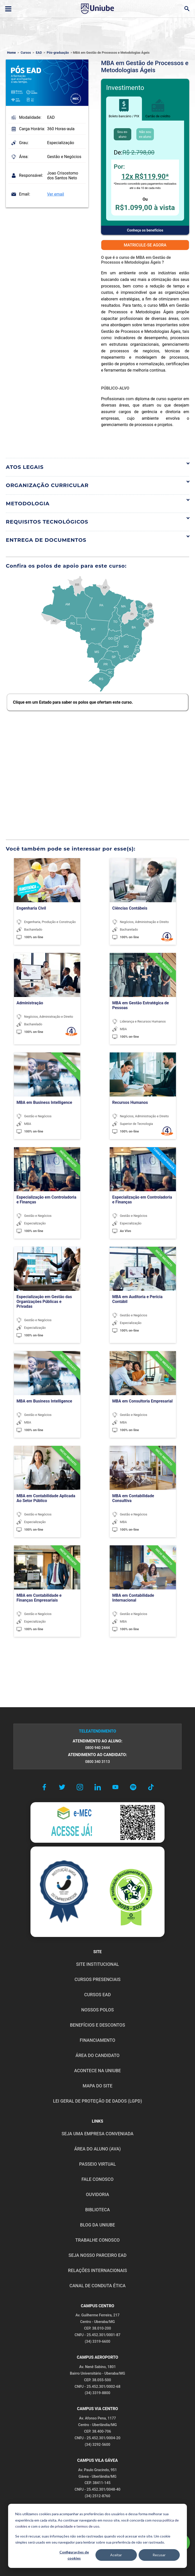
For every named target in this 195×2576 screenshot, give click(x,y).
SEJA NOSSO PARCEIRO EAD (97, 2255)
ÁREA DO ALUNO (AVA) (97, 2148)
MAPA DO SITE (97, 2085)
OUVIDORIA (97, 2194)
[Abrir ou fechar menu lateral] (8, 9)
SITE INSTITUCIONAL (97, 1964)
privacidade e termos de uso (77, 2526)
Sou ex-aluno (122, 134)
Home (11, 52)
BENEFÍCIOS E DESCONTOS (97, 2025)
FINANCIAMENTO (97, 2040)
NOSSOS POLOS (97, 2009)
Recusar (159, 2555)
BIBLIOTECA (97, 2209)
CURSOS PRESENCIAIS (97, 1979)
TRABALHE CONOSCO (97, 2240)
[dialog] (97, 2536)
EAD (39, 52)
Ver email (55, 194)
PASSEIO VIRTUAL (97, 2164)
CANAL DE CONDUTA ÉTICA (97, 2285)
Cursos (26, 52)
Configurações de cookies (74, 2555)
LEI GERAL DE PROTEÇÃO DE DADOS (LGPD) (97, 2101)
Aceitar (116, 2555)
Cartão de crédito (157, 108)
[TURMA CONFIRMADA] (160, 969)
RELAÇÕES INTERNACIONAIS (97, 2270)
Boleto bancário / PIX (124, 108)
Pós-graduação (58, 52)
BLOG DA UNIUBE (97, 2224)
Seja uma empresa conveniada (97, 2133)
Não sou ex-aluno (145, 134)
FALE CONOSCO (97, 2179)
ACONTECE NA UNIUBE (97, 2070)
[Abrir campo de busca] (186, 8)
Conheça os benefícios (145, 230)
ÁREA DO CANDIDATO (97, 2055)
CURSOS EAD (97, 1994)
